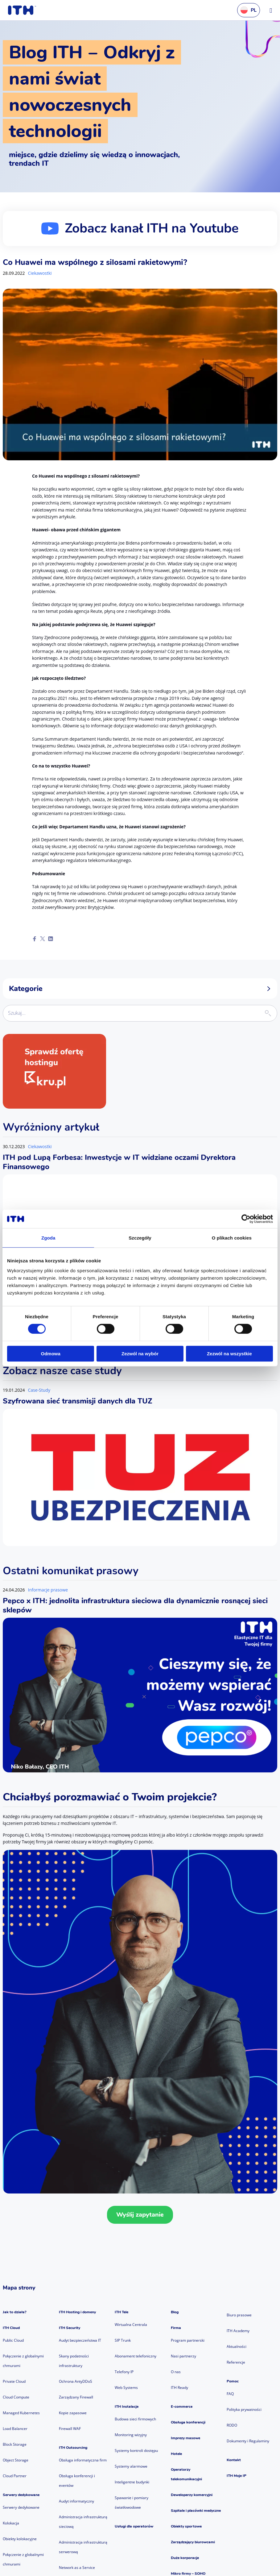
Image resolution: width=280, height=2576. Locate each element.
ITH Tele (121, 2312)
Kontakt (234, 2459)
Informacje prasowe (48, 1590)
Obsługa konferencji (188, 2422)
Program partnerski (187, 2340)
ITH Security (69, 2327)
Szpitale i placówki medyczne (196, 2510)
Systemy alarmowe (131, 2466)
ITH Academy (238, 2330)
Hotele (176, 2453)
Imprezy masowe (185, 2438)
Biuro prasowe (239, 2315)
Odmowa (50, 1353)
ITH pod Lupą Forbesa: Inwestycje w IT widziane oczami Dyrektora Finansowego (119, 1162)
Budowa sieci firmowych (135, 2419)
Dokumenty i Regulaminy (248, 2441)
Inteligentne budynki (132, 2482)
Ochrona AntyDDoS (75, 2381)
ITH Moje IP (236, 2475)
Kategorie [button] (140, 988)
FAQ (230, 2393)
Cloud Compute (16, 2397)
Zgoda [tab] (48, 1237)
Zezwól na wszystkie (229, 1353)
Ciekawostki (39, 273)
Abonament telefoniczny (135, 2356)
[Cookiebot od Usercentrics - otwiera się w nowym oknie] (246, 1218)
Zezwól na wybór (140, 1353)
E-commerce (181, 2406)
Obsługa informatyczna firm (83, 2460)
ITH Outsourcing (73, 2447)
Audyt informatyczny (76, 2501)
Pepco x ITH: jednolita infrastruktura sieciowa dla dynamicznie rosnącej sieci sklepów (135, 1605)
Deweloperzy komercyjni (191, 2494)
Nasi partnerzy (183, 2356)
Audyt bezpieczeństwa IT (80, 2340)
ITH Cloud (11, 2327)
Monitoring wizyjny (131, 2434)
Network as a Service (77, 2567)
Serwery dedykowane (21, 2494)
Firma (176, 2327)
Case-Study (39, 1390)
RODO (232, 2425)
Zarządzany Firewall (76, 2397)
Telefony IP (124, 2371)
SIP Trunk (123, 2340)
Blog (175, 2312)
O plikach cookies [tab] (232, 1237)
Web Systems (126, 2387)
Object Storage (15, 2460)
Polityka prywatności (244, 2409)
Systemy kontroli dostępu (136, 2450)
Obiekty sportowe (186, 2526)
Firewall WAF (70, 2428)
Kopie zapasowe (73, 2412)
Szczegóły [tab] (140, 1237)
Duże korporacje (185, 2557)
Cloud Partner (15, 2475)
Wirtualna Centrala (131, 2324)
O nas (176, 2371)
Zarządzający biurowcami (193, 2542)
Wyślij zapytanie (140, 2214)
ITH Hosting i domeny (77, 2312)
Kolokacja (11, 2523)
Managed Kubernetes (21, 2412)
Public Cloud (13, 2340)
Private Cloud (14, 2381)
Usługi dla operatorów (134, 2526)
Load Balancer (15, 2428)
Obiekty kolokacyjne (20, 2538)
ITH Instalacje (126, 2406)
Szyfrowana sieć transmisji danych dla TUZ (77, 1401)
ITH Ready (179, 2387)
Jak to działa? (15, 2312)
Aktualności (236, 2346)
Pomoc (233, 2381)
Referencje (236, 2362)
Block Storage (15, 2444)
